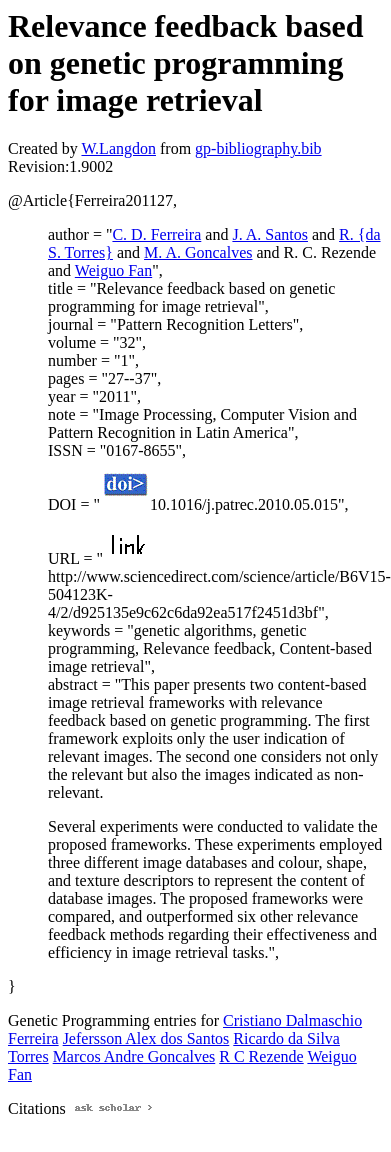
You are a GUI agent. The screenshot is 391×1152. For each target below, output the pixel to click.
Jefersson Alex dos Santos (146, 1038)
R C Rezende (261, 1056)
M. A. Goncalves (198, 252)
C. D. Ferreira (156, 234)
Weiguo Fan (113, 270)
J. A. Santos (270, 234)
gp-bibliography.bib (258, 148)
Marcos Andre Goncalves (134, 1056)
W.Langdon (118, 148)
